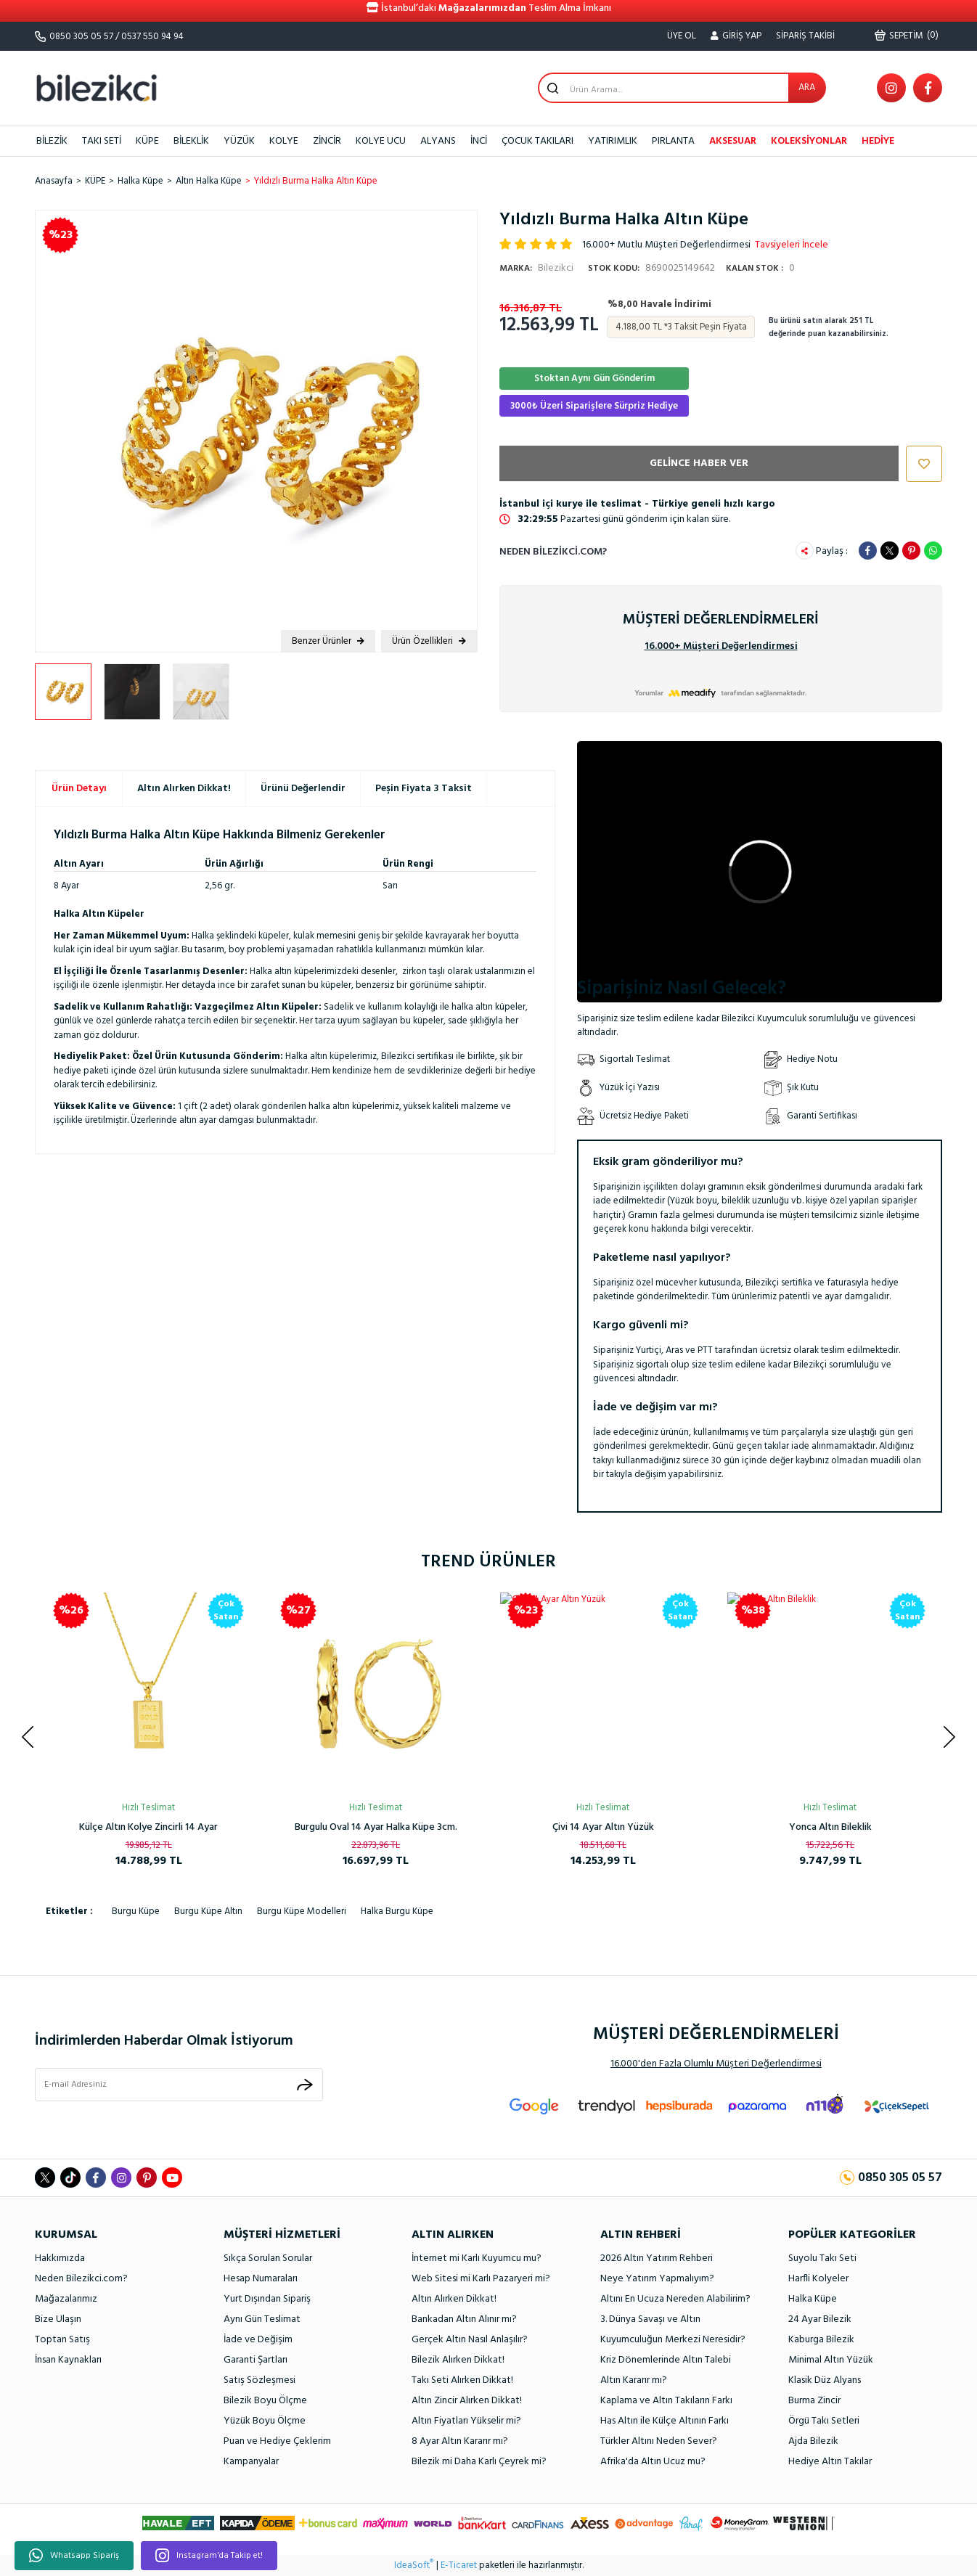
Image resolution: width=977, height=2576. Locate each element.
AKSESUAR (732, 141)
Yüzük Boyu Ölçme (265, 2421)
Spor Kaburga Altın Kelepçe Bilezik (830, 1827)
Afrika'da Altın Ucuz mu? (653, 2461)
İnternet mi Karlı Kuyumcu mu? (476, 2258)
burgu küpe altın (208, 1911)
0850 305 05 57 (81, 36)
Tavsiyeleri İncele (791, 245)
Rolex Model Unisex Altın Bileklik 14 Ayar (148, 1827)
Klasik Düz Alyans (824, 2380)
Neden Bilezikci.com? (553, 552)
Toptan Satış (62, 2339)
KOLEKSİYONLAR (809, 141)
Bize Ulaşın (58, 2319)
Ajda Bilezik (813, 2441)
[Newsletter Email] (179, 2084)
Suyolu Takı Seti (822, 2258)
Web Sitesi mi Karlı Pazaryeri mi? (481, 2278)
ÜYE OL (681, 36)
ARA (806, 87)
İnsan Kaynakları (68, 2360)
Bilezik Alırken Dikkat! (458, 2360)
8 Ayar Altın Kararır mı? (460, 2441)
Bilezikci (536, 268)
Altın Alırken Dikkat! (184, 788)
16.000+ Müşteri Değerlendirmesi (721, 646)
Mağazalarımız (66, 2299)
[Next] (949, 1736)
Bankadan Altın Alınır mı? (464, 2319)
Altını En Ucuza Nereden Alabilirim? (675, 2299)
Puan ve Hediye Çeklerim (277, 2441)
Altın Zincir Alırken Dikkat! (467, 2400)
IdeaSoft (413, 2566)
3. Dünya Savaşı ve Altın (650, 2319)
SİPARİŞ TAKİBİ (805, 36)
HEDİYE (878, 141)
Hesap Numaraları (261, 2278)
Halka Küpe (812, 2299)
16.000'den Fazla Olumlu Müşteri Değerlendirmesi (716, 2064)
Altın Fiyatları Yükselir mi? (466, 2421)
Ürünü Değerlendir (303, 788)
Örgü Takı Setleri (823, 2421)
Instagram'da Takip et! (209, 2556)
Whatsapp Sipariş (74, 2556)
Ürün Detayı (79, 788)
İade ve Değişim (258, 2339)
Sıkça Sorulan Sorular (268, 2258)
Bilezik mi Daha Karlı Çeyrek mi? (479, 2461)
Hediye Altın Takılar (830, 2461)
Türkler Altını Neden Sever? (658, 2441)
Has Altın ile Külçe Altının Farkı (664, 2421)
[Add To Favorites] (920, 464)
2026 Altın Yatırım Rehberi (656, 2258)
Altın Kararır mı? (633, 2380)
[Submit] (305, 2084)
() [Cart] (907, 36)
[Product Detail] (453, 1610)
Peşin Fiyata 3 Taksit (423, 788)
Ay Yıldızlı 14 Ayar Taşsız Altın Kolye (376, 1827)
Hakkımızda (60, 2258)
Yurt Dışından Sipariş (267, 2299)
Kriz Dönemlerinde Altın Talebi (665, 2360)
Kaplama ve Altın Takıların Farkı (666, 2400)
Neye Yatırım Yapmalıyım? (657, 2278)
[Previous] (27, 1736)
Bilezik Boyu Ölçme (265, 2400)
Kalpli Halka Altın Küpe (603, 1827)
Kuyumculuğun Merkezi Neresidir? (672, 2339)
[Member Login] (736, 36)
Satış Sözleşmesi (259, 2380)
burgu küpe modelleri (301, 1911)
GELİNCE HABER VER (699, 463)
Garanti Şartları (255, 2360)
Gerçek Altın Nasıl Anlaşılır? (470, 2339)
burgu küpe (136, 1911)
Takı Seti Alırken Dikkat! (462, 2380)
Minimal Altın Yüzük (830, 2360)
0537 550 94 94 (152, 36)
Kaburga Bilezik (821, 2339)
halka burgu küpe (397, 1911)
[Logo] (96, 87)
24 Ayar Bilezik (819, 2319)
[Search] (682, 88)
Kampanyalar (251, 2461)
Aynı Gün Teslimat (262, 2319)
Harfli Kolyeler (818, 2278)
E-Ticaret (459, 2566)
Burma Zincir (814, 2400)
